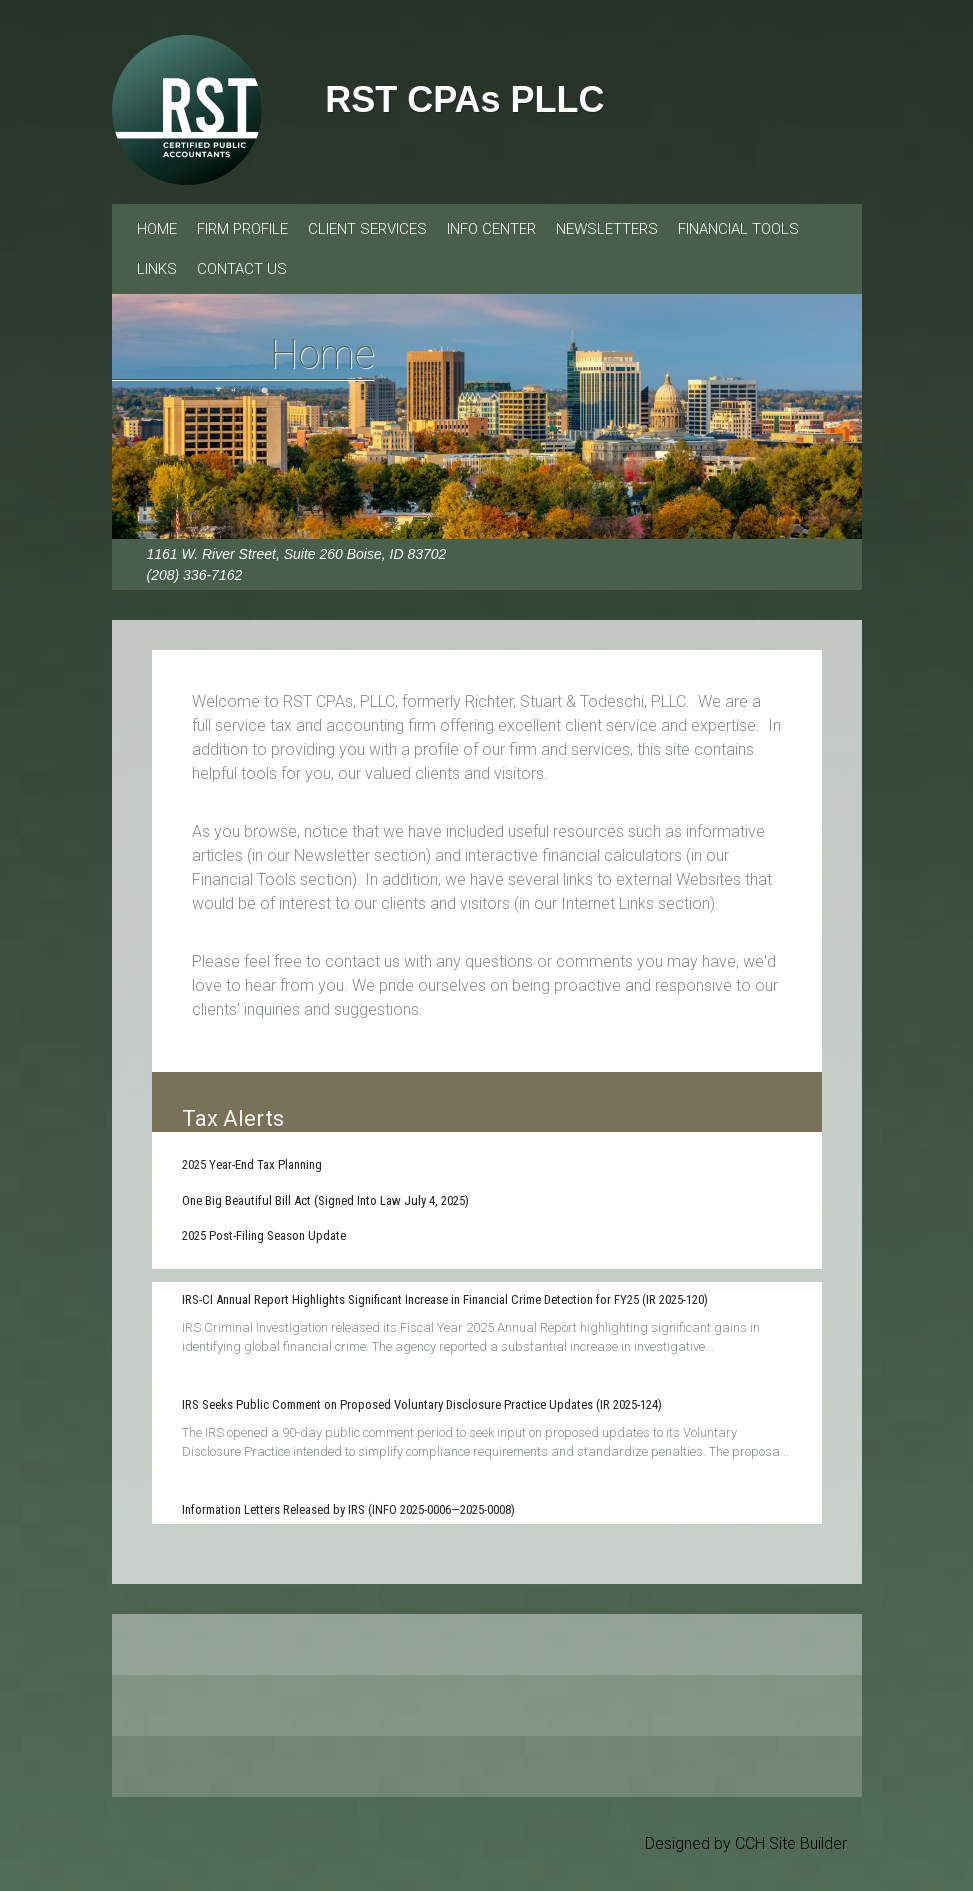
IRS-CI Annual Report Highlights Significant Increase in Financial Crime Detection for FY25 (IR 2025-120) (445, 1299)
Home (157, 229)
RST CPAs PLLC (464, 99)
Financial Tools (738, 229)
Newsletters (607, 229)
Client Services (367, 229)
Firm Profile (242, 229)
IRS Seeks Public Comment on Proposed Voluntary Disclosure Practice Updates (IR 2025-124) (422, 1404)
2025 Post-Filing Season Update (264, 1235)
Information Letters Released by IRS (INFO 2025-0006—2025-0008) (348, 1509)
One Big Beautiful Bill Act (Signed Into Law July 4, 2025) (325, 1200)
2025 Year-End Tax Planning (252, 1164)
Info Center (491, 229)
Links (157, 269)
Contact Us (242, 269)
